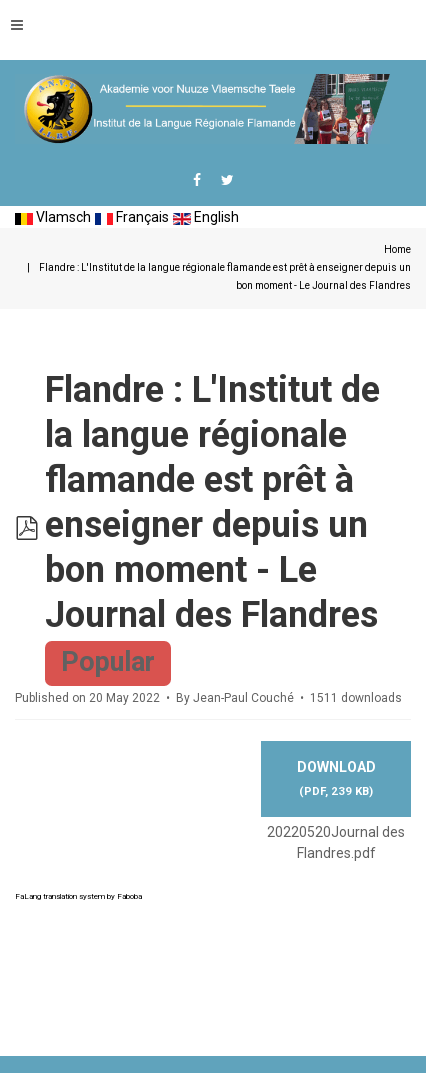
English (206, 217)
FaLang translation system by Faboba (78, 896)
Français (132, 217)
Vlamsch (53, 217)
